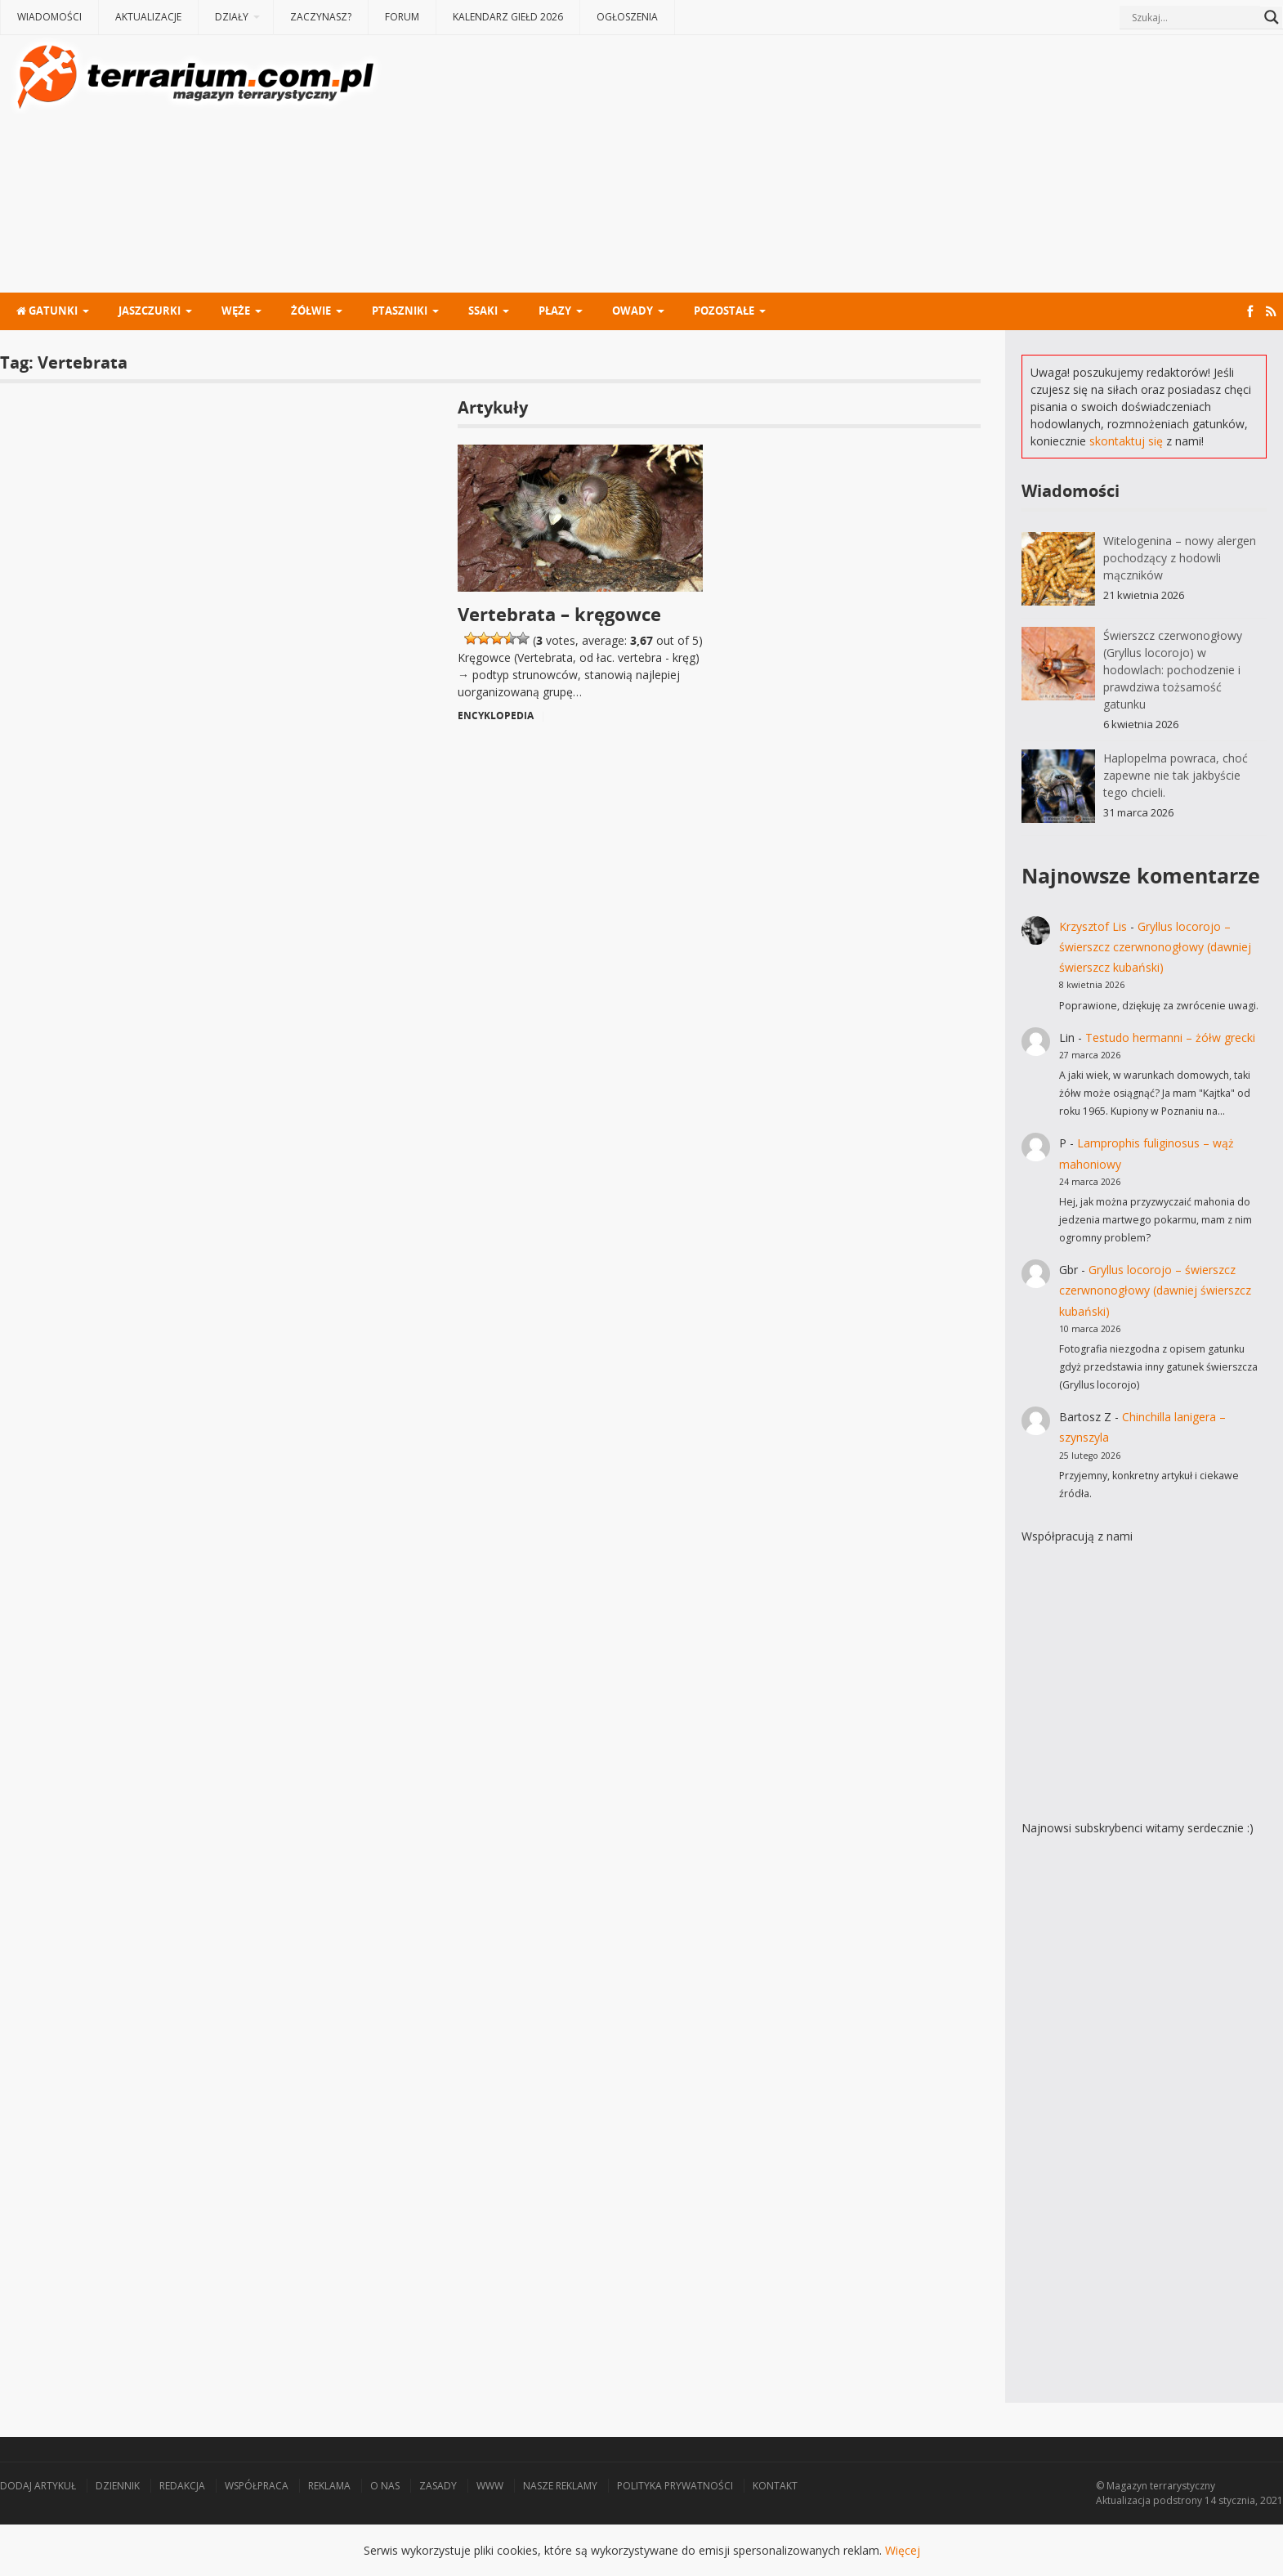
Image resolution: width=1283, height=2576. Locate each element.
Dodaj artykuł (38, 2486)
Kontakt (775, 2486)
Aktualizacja (1123, 2500)
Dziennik (118, 2486)
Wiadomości (49, 17)
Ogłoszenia (627, 17)
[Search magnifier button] (1271, 17)
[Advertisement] (834, 165)
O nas (385, 2486)
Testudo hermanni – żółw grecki (1170, 1037)
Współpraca (256, 2486)
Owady (632, 310)
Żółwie (311, 310)
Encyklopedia (496, 715)
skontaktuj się (1126, 441)
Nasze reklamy (560, 2486)
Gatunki (47, 310)
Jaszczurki (149, 310)
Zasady (438, 2486)
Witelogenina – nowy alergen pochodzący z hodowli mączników (1179, 558)
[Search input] (1194, 17)
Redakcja (182, 2486)
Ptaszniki (399, 310)
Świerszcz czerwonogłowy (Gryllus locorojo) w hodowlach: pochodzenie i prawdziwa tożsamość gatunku (1172, 670)
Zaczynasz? (320, 17)
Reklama (329, 2486)
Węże (235, 310)
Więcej (902, 2550)
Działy (231, 17)
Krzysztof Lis (1093, 926)
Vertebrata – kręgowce (559, 614)
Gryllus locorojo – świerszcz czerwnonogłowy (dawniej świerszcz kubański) (1155, 947)
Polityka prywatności (675, 2486)
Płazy (555, 310)
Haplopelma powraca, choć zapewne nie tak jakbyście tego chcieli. (1175, 775)
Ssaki (483, 310)
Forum (402, 17)
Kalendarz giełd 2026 (508, 17)
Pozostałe (724, 310)
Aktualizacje (148, 17)
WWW (489, 2486)
